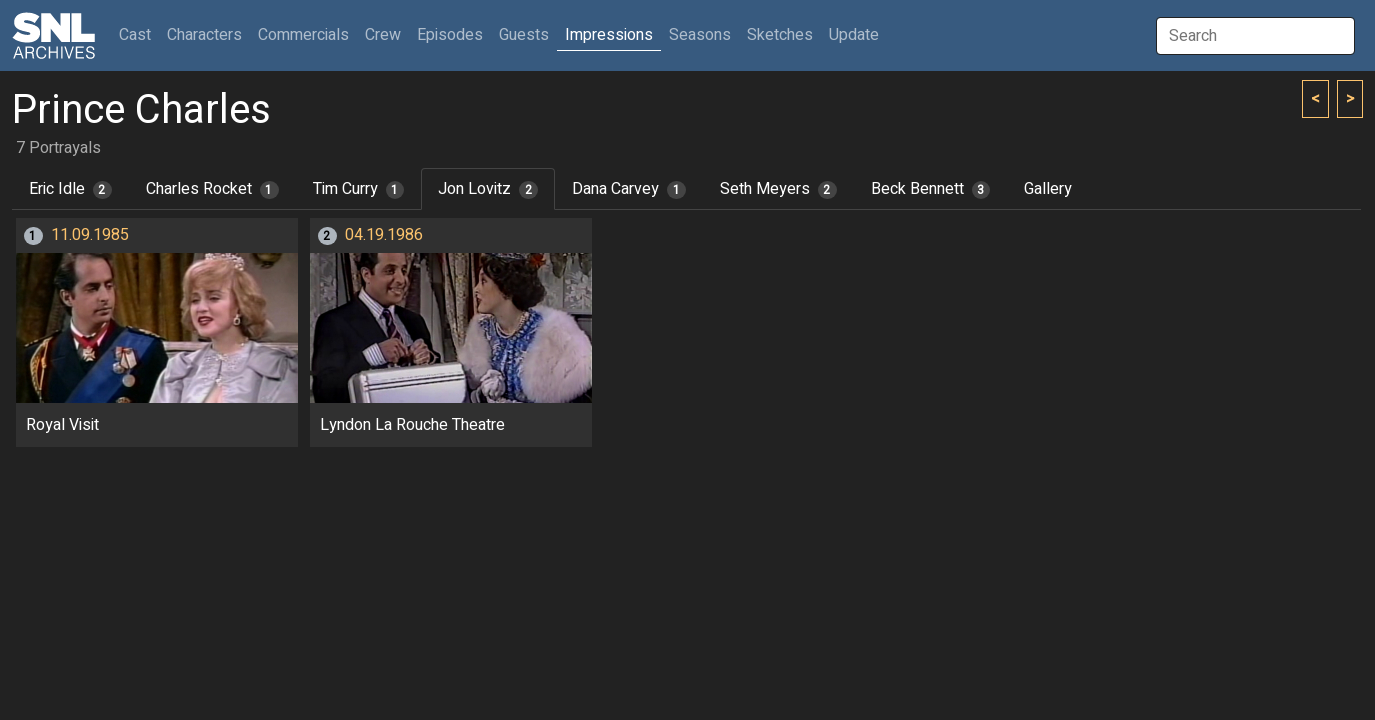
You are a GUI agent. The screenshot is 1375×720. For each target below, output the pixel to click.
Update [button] (854, 35)
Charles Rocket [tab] (212, 189)
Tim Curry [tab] (359, 189)
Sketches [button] (780, 35)
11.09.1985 (90, 235)
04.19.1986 (384, 235)
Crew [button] (383, 35)
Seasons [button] (700, 35)
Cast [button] (139, 34)
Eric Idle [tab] (70, 189)
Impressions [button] (609, 35)
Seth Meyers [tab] (778, 189)
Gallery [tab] (1048, 189)
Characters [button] (204, 35)
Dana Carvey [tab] (629, 189)
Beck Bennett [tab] (931, 189)
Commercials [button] (303, 35)
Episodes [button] (450, 35)
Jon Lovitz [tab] (488, 189)
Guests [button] (524, 35)
